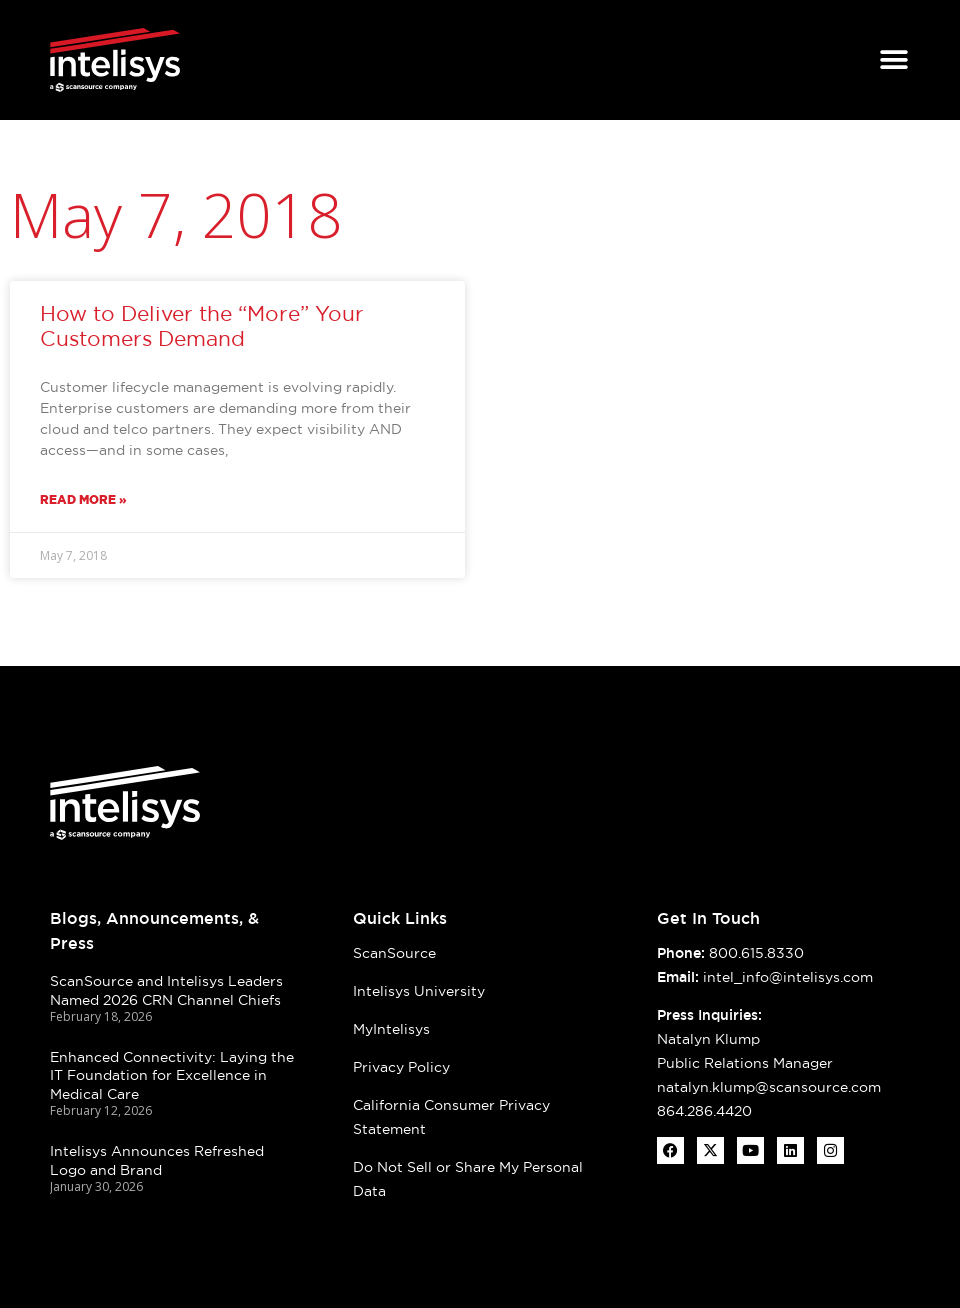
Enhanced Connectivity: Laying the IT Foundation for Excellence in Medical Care (172, 1075)
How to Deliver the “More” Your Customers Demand (202, 326)
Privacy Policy (401, 1067)
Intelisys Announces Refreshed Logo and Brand (157, 1160)
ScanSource (394, 953)
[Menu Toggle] (894, 60)
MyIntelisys (391, 1029)
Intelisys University (419, 991)
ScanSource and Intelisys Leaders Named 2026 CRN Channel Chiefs (166, 990)
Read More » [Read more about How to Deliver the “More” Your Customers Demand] (83, 499)
